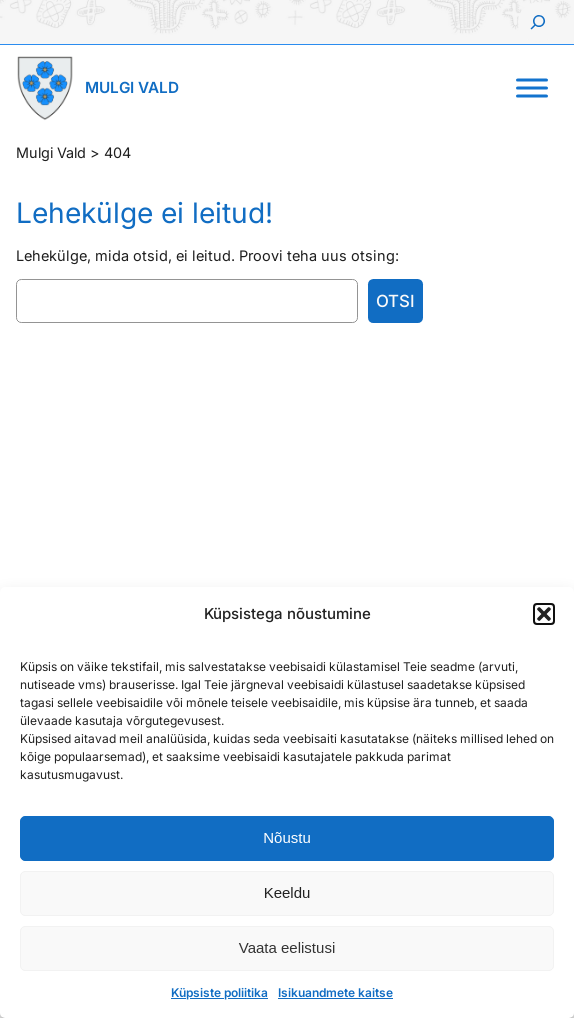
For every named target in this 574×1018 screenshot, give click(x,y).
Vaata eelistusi (287, 947)
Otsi (395, 301)
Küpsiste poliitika (219, 992)
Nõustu (287, 837)
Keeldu (287, 892)
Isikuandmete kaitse (335, 992)
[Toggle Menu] (532, 87)
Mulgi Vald (132, 87)
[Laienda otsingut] (538, 22)
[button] (544, 614)
